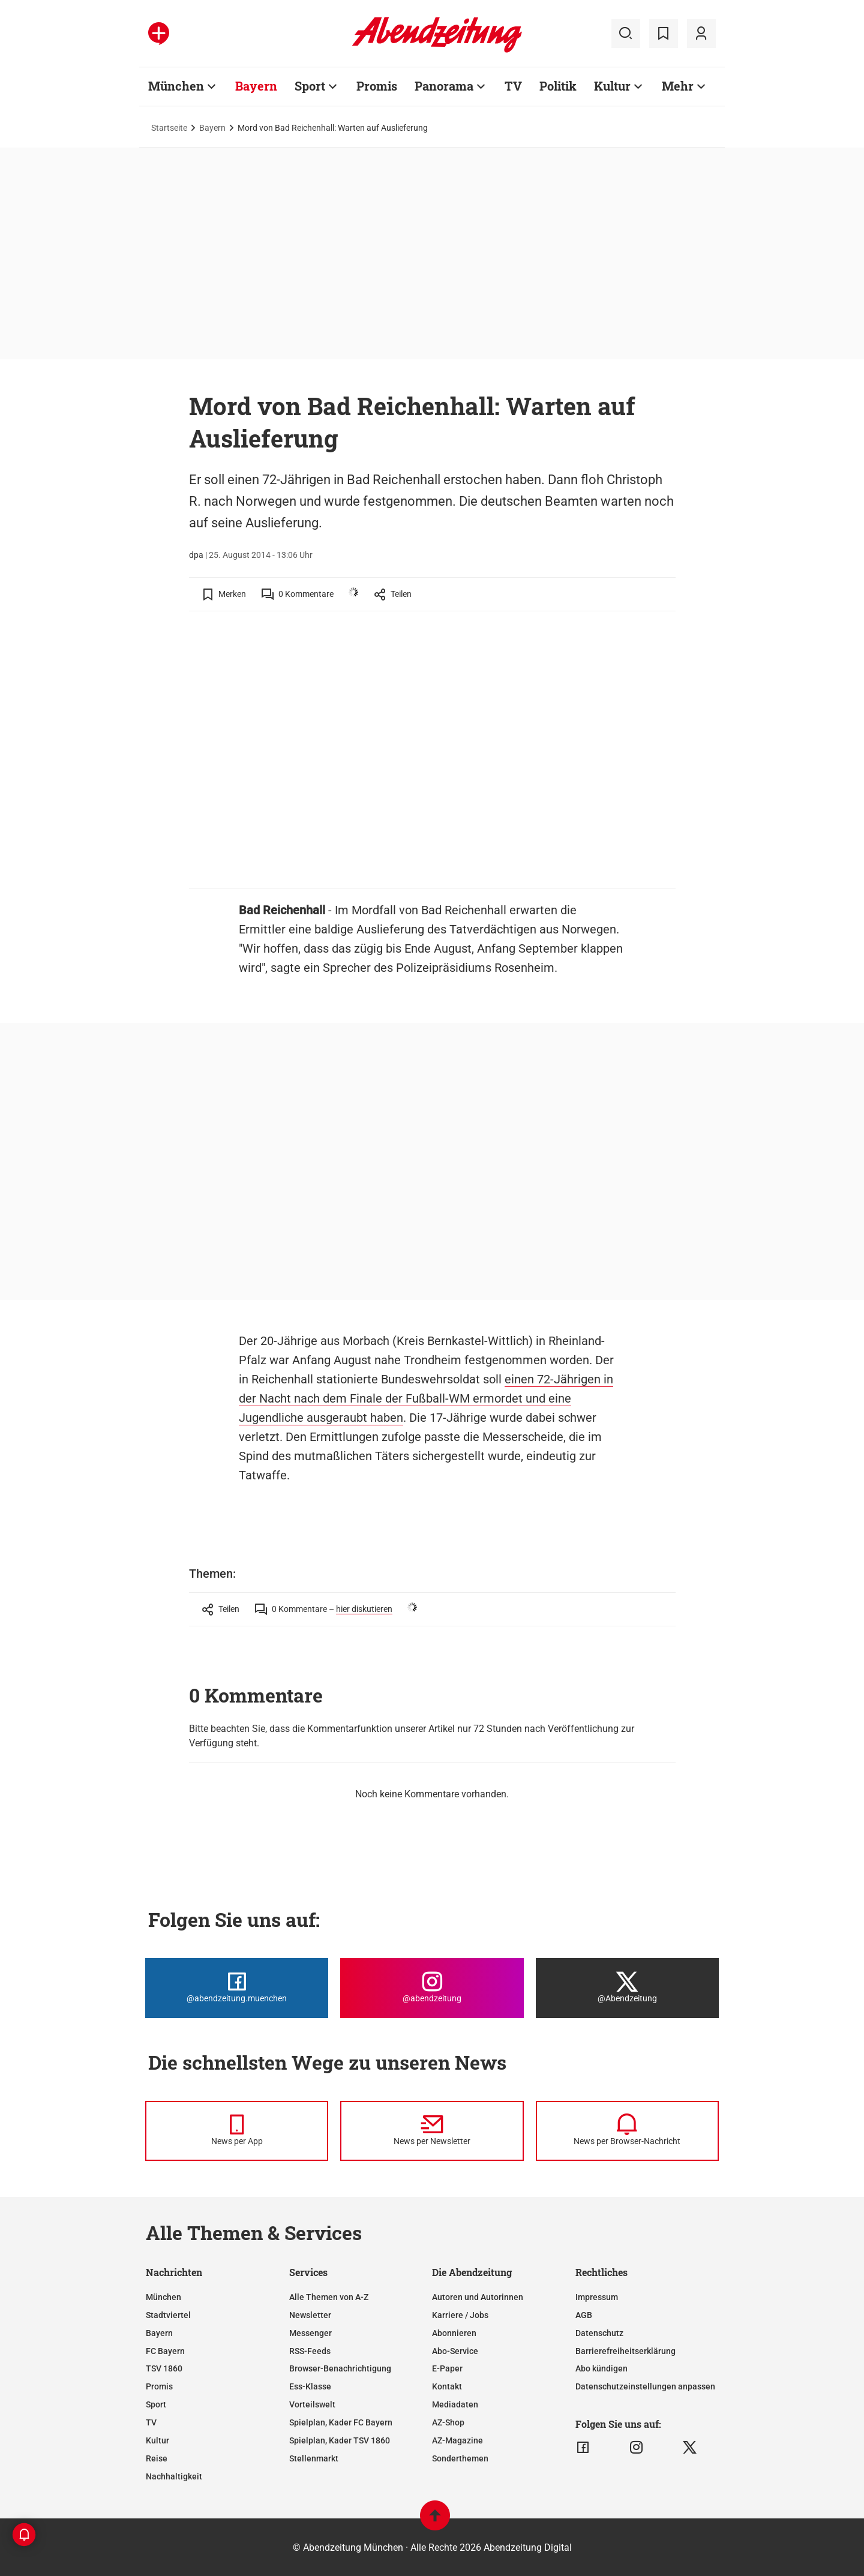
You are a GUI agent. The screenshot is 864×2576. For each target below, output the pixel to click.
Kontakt (447, 2386)
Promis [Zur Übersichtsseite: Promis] (376, 86)
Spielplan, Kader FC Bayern (340, 2422)
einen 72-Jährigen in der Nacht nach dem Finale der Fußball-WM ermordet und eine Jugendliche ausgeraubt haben (426, 1398)
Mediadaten (455, 2404)
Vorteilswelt (312, 2404)
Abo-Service (455, 2351)
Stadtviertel (168, 2315)
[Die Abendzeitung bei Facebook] (236, 1988)
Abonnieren (454, 2333)
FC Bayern (165, 2351)
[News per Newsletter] (431, 2131)
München (163, 2297)
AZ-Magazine (457, 2440)
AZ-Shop (448, 2422)
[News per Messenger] (236, 2131)
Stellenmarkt (313, 2458)
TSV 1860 (164, 2368)
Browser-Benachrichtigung (340, 2368)
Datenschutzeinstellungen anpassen (645, 2386)
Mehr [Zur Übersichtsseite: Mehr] (678, 86)
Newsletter (310, 2315)
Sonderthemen (460, 2458)
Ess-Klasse (310, 2386)
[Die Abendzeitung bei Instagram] (431, 1988)
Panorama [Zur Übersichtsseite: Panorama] (444, 86)
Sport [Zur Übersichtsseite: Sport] (310, 86)
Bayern (212, 128)
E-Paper (447, 2368)
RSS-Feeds (310, 2351)
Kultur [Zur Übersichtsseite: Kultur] (612, 86)
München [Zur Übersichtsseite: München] (176, 86)
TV (151, 2422)
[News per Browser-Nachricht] (627, 2131)
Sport (156, 2404)
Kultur (157, 2440)
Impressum (596, 2297)
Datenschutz (599, 2333)
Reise (156, 2458)
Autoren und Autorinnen (477, 2297)
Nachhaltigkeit (174, 2476)
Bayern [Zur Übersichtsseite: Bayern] (256, 86)
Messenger (310, 2333)
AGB (583, 2315)
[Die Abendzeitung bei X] (627, 1988)
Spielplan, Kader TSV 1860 (339, 2440)
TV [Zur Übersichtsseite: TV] (513, 86)
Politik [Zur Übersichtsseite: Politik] (558, 86)
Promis (159, 2386)
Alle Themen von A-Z (328, 2297)
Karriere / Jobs (460, 2315)
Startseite (169, 128)
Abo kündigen (601, 2368)
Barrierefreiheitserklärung (625, 2351)
